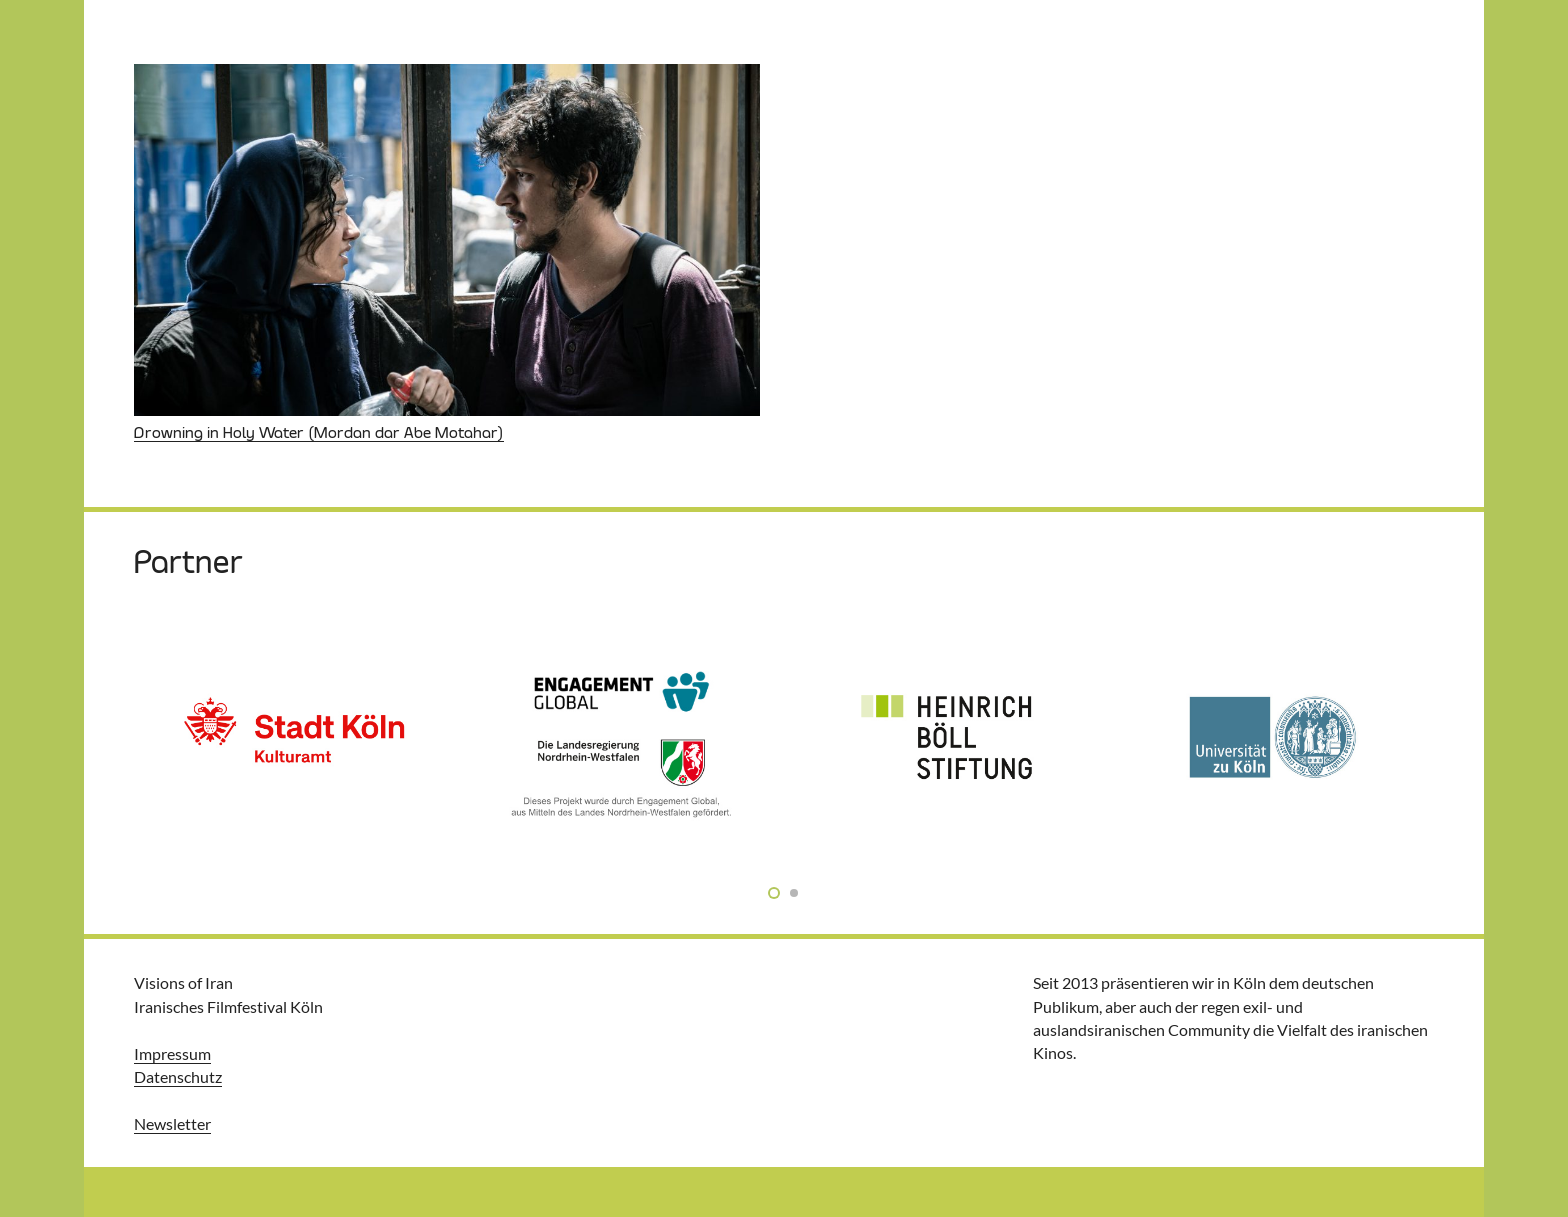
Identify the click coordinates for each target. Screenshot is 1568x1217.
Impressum (172, 1053)
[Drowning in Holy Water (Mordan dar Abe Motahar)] (447, 240)
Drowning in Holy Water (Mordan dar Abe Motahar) (319, 433)
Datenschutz (178, 1076)
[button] (774, 892)
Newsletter (172, 1123)
